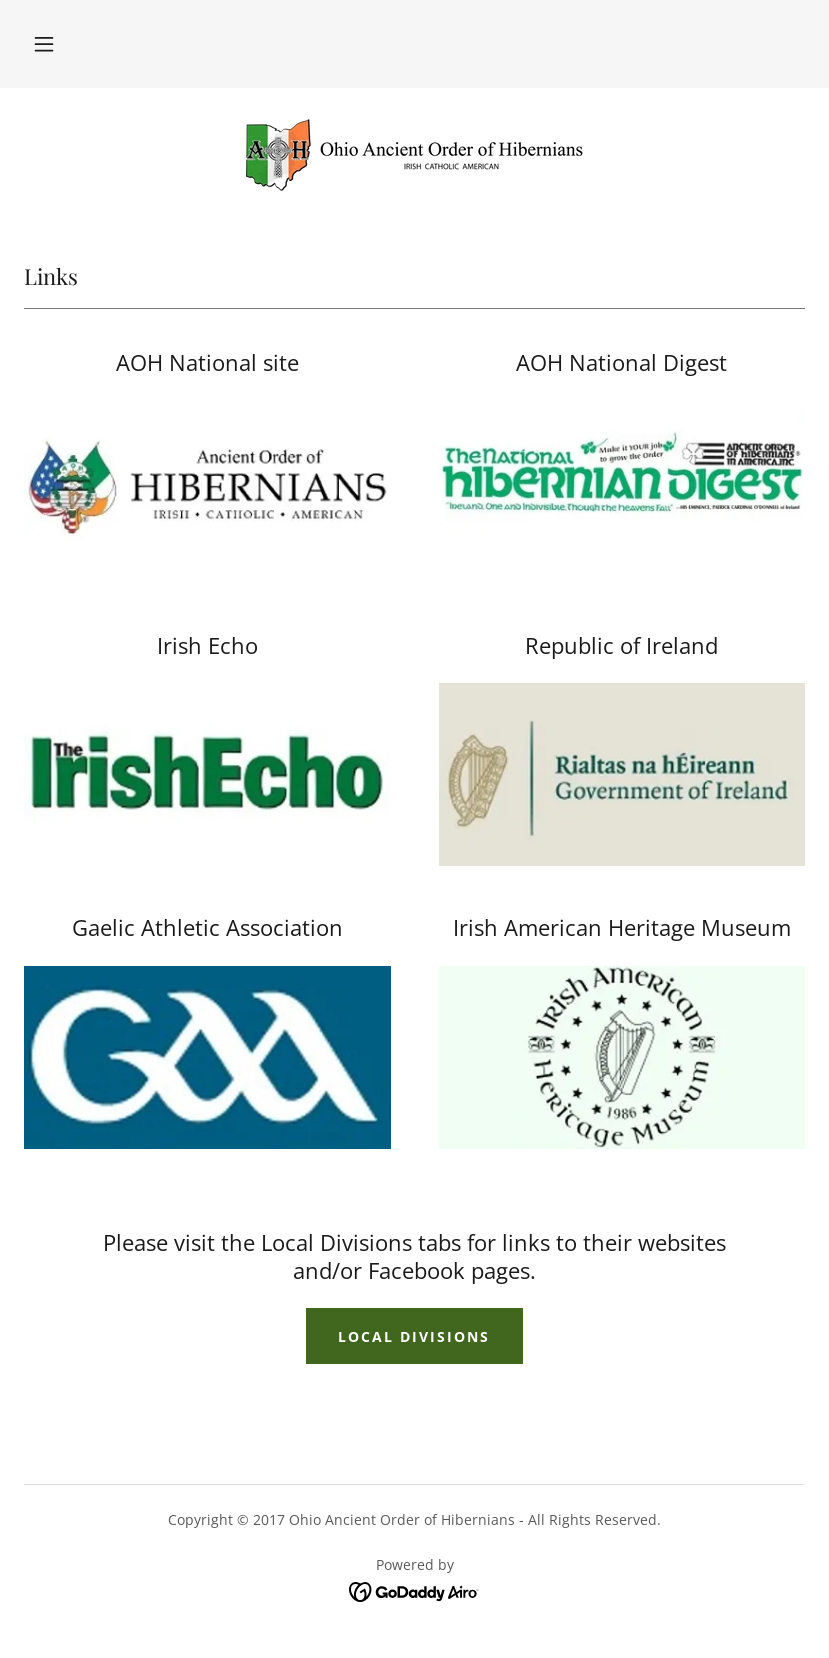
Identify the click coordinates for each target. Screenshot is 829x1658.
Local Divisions (414, 1336)
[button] (44, 44)
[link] (414, 152)
